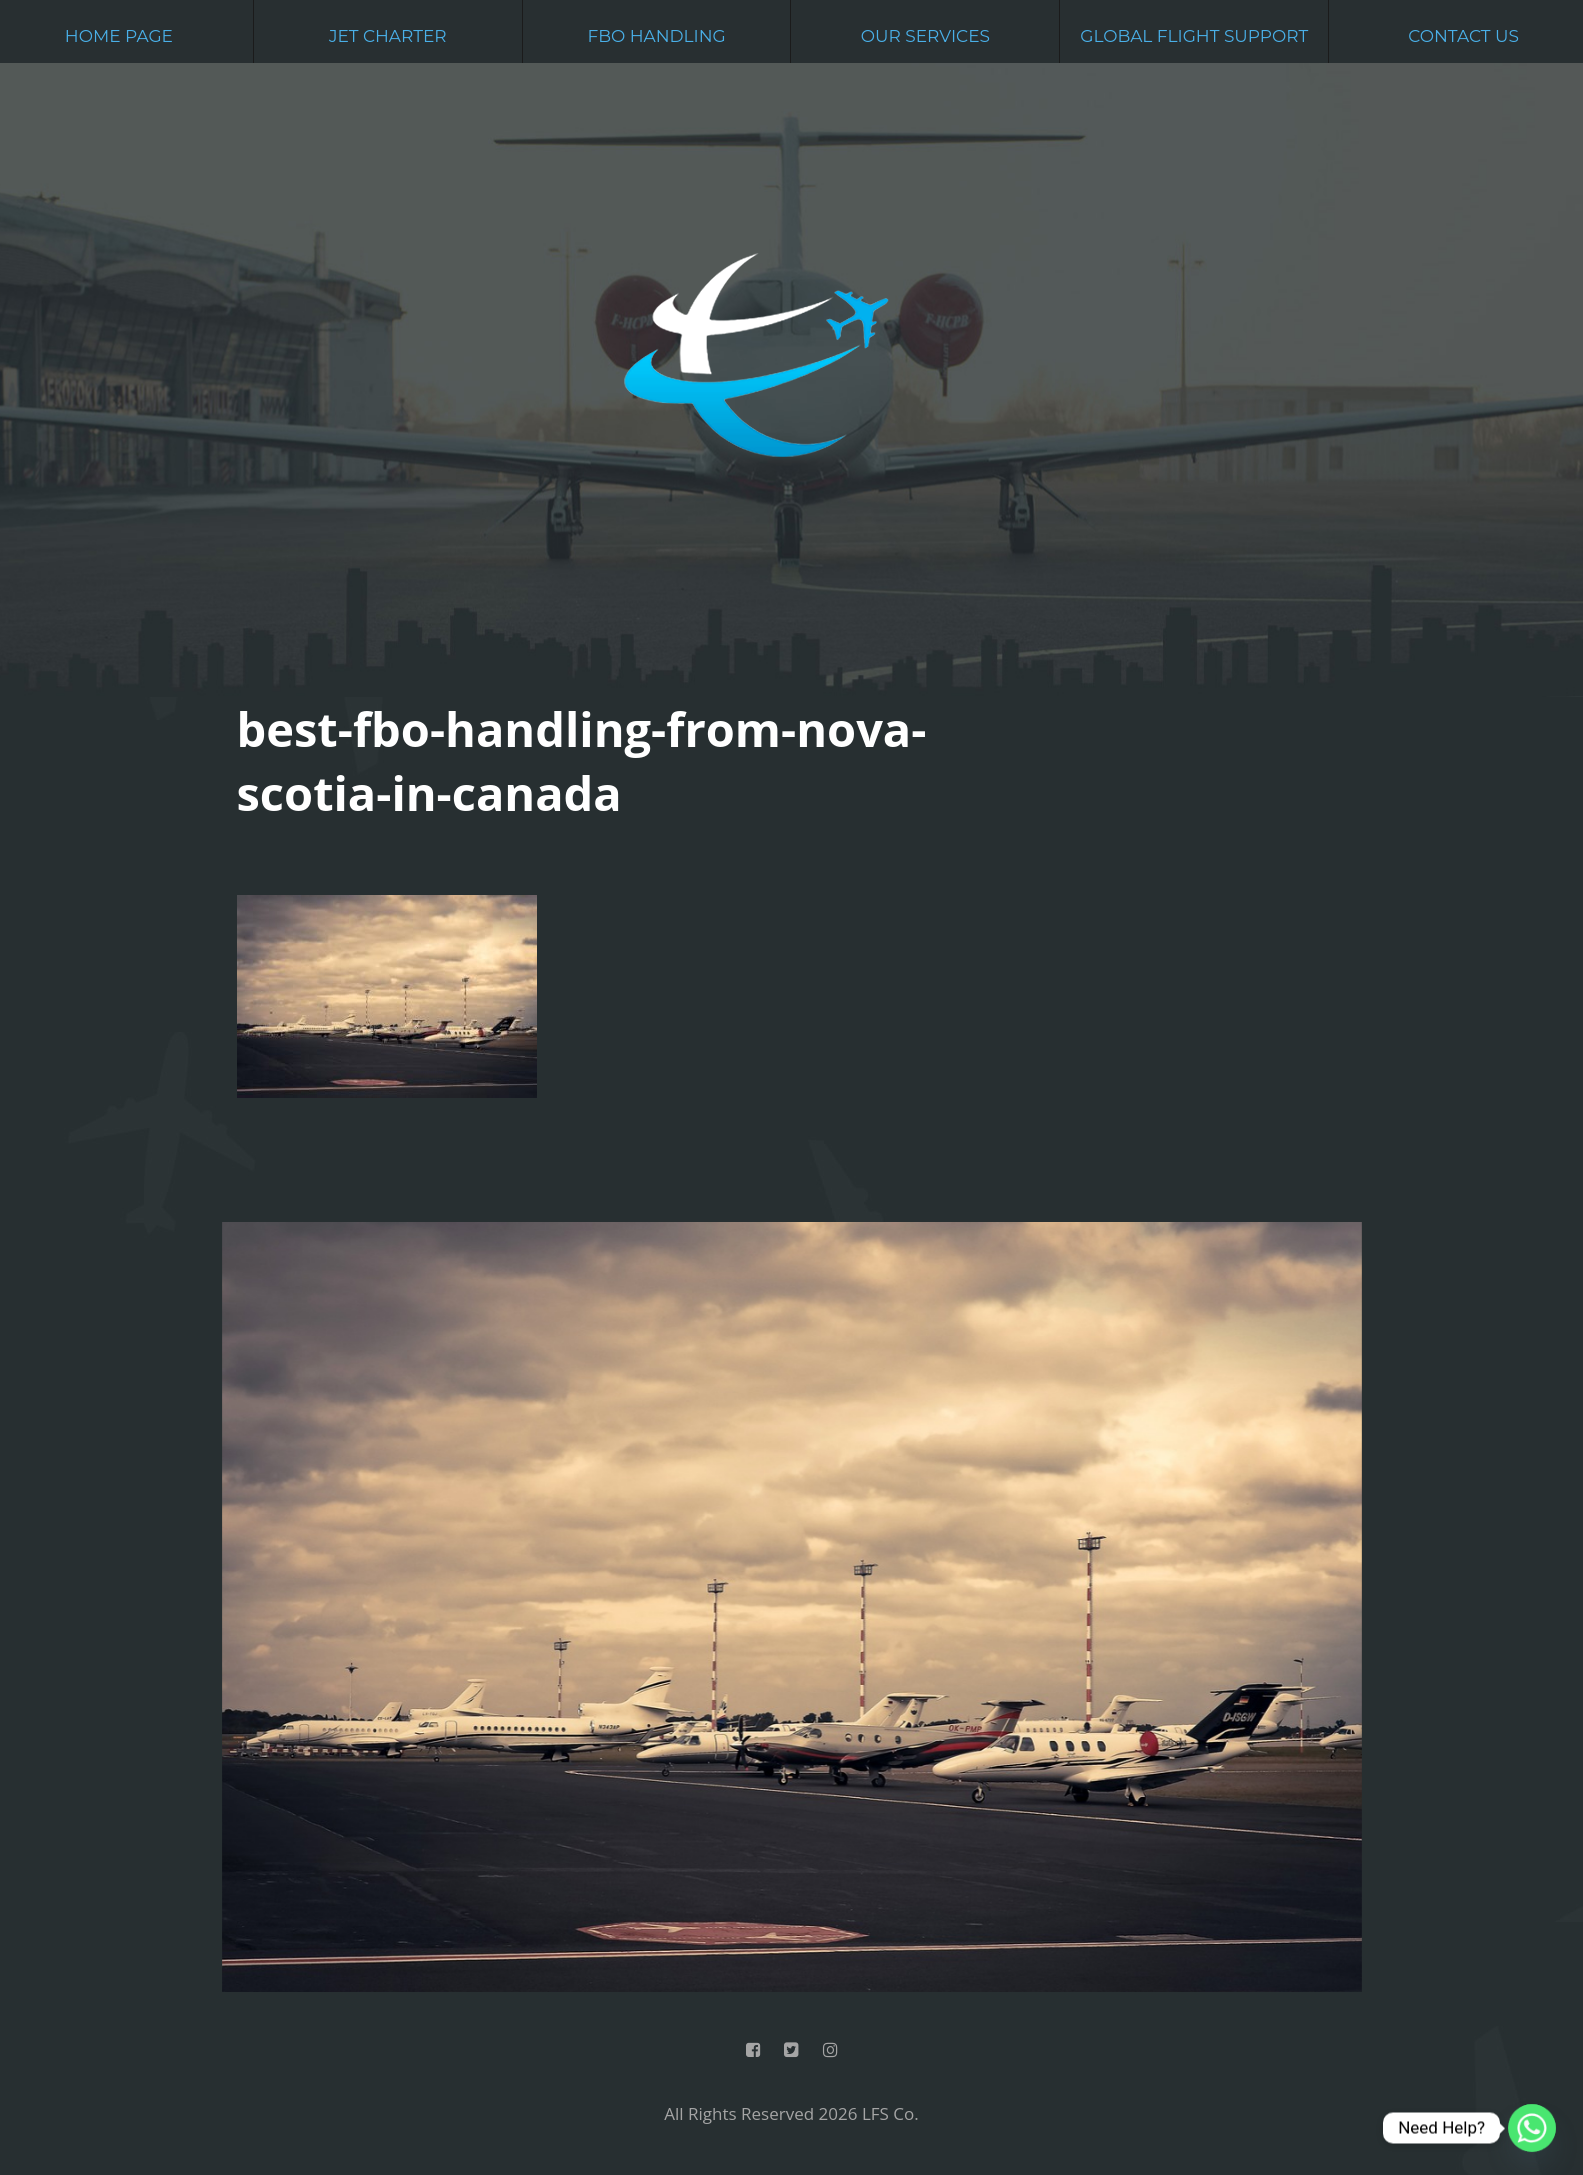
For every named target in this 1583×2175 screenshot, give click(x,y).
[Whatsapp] (1532, 2128)
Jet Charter (388, 36)
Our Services (925, 36)
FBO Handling (656, 36)
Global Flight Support (1194, 36)
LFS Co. (890, 2113)
